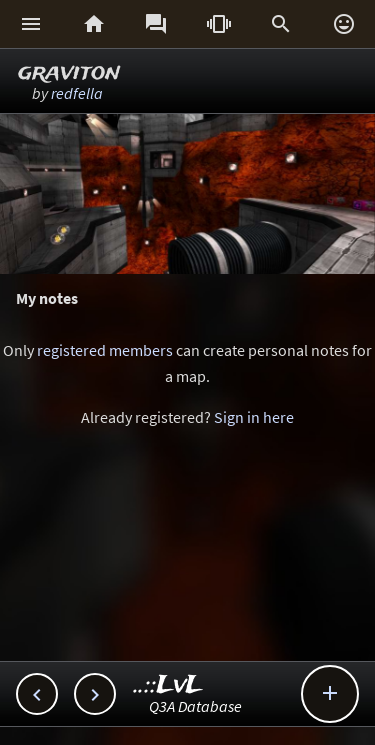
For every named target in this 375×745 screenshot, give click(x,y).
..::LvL (168, 685)
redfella (77, 93)
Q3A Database (195, 706)
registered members (105, 350)
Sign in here (254, 417)
